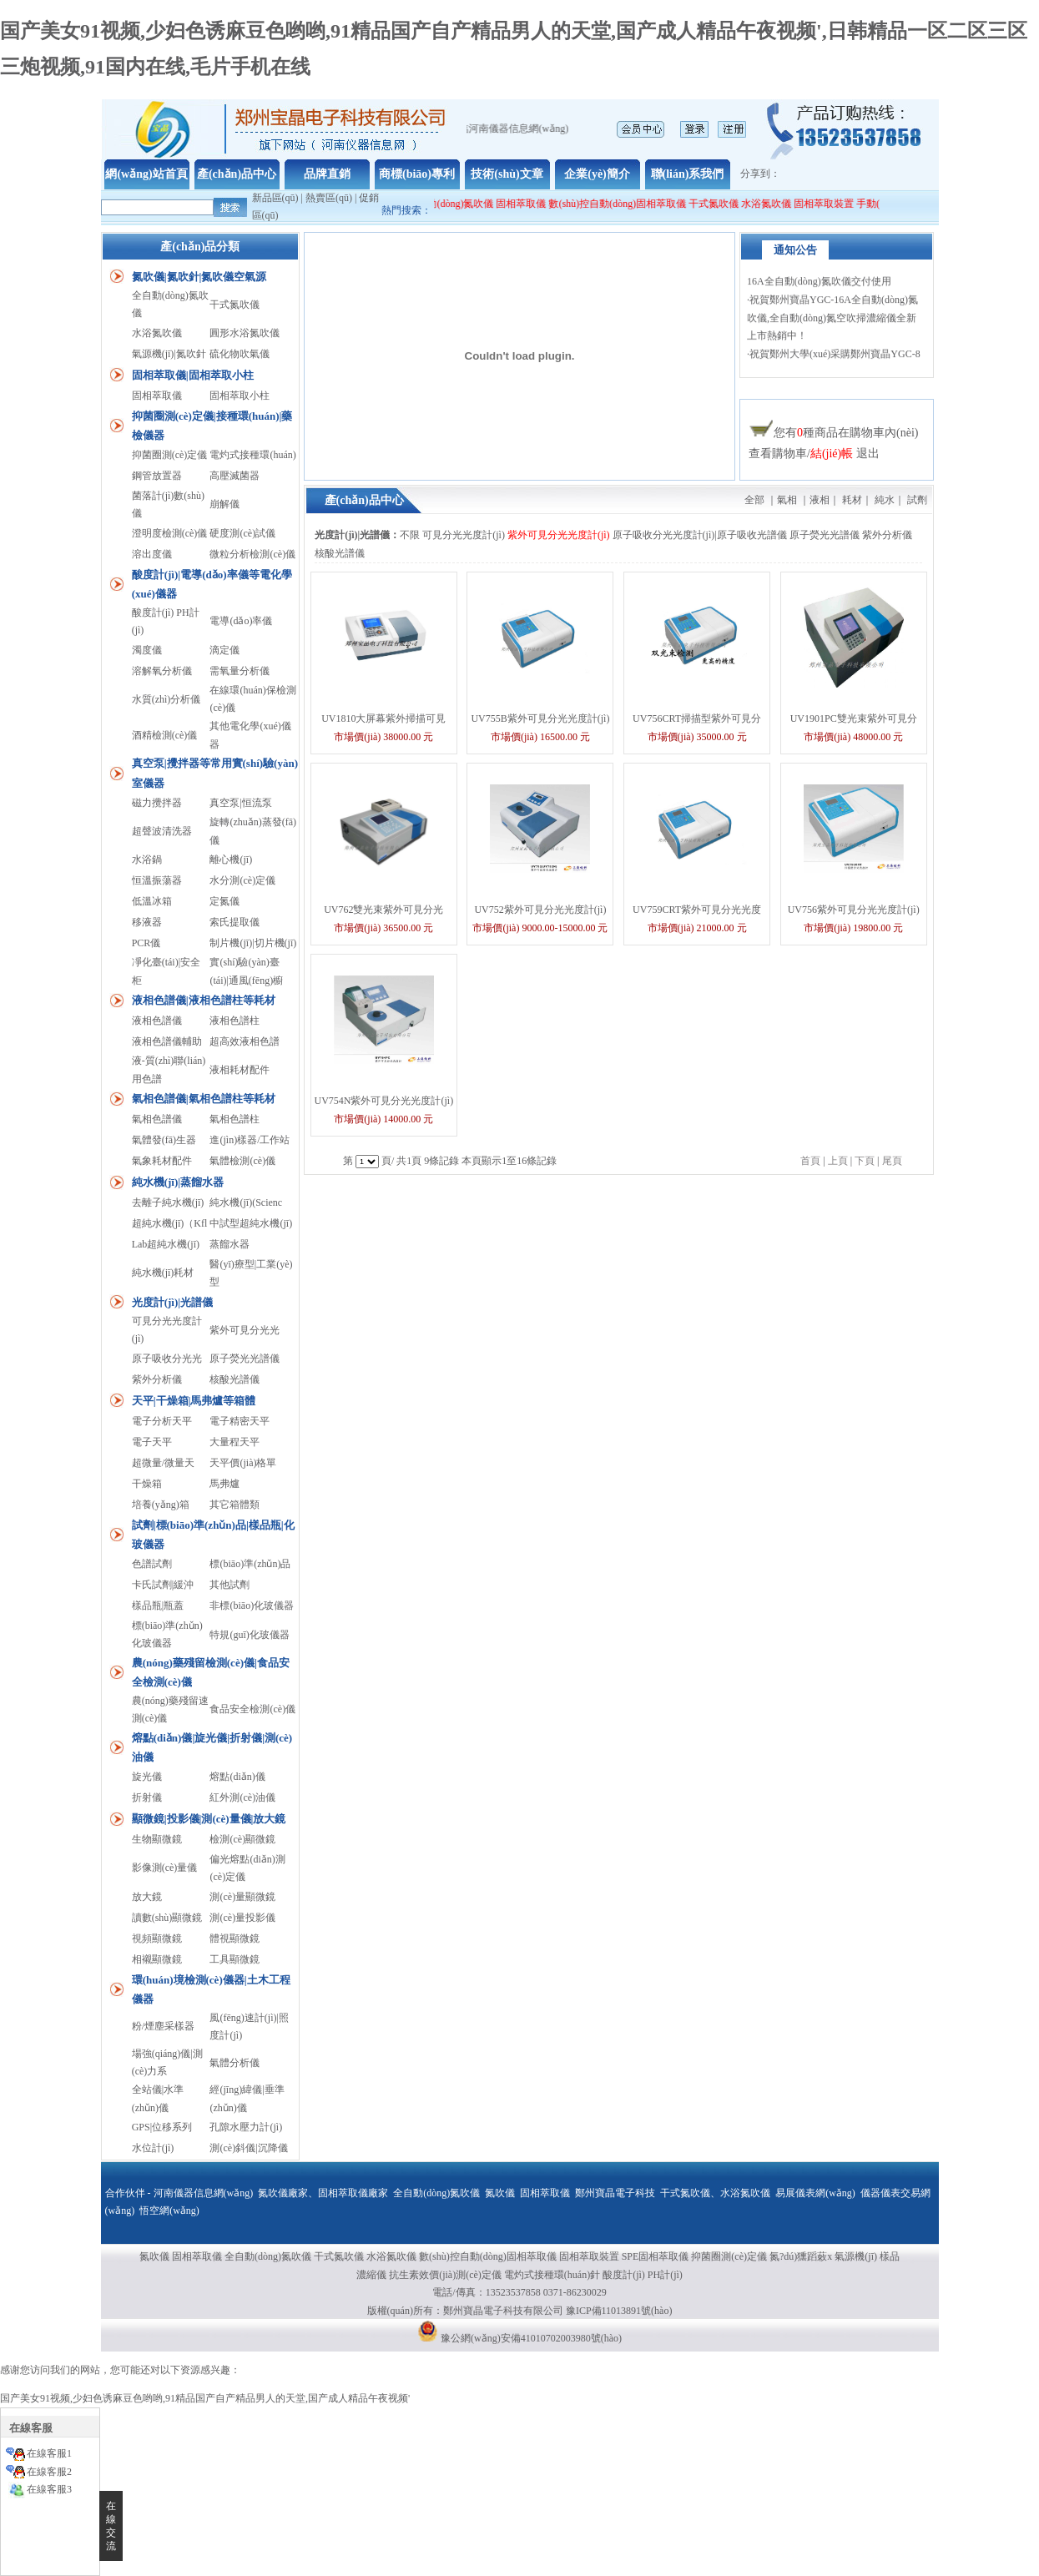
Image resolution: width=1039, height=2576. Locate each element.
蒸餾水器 (229, 1244)
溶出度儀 (152, 554)
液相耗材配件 (239, 1070)
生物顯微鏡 (157, 1839)
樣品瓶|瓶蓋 (158, 1605)
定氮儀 (224, 901)
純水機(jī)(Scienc (245, 1202)
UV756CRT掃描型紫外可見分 (697, 718)
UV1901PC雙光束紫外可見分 (853, 718)
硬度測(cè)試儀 (242, 533)
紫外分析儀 (157, 1379)
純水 (885, 500)
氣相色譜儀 (157, 1119)
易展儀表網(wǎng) (815, 2193)
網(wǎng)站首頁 (146, 174)
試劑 (917, 500)
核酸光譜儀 (234, 1379)
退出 (868, 453)
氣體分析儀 (234, 2063)
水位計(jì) (153, 2148)
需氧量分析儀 (239, 671)
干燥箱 (147, 1484)
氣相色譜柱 (234, 1119)
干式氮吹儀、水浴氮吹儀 (715, 2193)
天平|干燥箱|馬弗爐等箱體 (194, 1400)
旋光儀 (147, 1776)
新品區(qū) (275, 198)
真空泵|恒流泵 (240, 803)
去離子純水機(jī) (168, 1202)
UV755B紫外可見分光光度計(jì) (540, 718)
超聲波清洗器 (162, 831)
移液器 (147, 922)
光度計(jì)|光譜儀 (172, 1302)
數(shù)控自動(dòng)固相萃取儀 (635, 203)
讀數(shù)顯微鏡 (167, 1917)
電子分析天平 (162, 1421)
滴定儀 (224, 650)
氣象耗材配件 (162, 1161)
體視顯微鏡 (234, 1938)
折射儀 (147, 1797)
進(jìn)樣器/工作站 (249, 1140)
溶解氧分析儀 (162, 671)
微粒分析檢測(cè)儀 (252, 554)
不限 (410, 535)
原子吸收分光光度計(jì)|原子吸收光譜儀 (700, 535)
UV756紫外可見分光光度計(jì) (854, 909)
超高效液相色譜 (244, 1041)
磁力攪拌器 (157, 803)
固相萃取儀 (539, 203)
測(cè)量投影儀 (242, 1917)
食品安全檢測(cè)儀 (252, 1709)
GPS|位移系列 (162, 2127)
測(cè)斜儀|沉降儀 (248, 2148)
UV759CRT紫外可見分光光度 (697, 909)
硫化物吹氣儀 (239, 354)
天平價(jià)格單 (242, 1463)
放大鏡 (147, 1897)
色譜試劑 (152, 1564)
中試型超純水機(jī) (250, 1223)
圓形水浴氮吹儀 (244, 333)
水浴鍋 (147, 859)
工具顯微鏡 (234, 1959)
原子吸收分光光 (167, 1358)
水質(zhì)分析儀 (166, 699)
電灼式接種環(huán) (252, 455)
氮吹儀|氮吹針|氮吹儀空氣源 (199, 276)
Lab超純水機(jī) (165, 1244)
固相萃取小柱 (239, 395)
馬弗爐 (224, 1484)
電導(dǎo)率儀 (240, 621)
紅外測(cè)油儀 (242, 1797)
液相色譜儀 (157, 1020)
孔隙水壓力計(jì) (245, 2127)
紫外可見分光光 (244, 1330)
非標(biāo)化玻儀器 (251, 1605)
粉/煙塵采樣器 (163, 2026)
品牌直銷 (327, 174)
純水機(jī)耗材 (163, 1272)
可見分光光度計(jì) (463, 535)
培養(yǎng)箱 (160, 1504)
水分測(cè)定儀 (242, 880)
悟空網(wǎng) (169, 2210)
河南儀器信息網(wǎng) (204, 2193)
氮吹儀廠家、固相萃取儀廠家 (323, 2193)
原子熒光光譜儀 (244, 1358)
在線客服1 (49, 2453)
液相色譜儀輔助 (167, 1041)
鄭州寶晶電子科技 (615, 2193)
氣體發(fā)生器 (164, 1140)
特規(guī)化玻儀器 (249, 1635)
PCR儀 (146, 943)
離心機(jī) (230, 859)
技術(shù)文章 (506, 174)
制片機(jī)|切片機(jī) (252, 943)
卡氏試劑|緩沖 (163, 1584)
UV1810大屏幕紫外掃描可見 (383, 718)
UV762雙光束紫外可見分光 (383, 909)
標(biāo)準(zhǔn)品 (249, 1564)
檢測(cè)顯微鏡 (242, 1839)
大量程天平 (234, 1442)
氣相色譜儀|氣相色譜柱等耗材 (203, 1098)
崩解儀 (224, 504)
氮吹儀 (500, 2193)
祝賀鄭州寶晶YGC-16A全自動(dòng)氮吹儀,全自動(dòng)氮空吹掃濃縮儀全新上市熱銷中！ (832, 326)
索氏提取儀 (234, 922)
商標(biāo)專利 (417, 174)
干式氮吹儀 (730, 203)
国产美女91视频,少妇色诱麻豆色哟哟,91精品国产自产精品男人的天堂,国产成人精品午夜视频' (205, 2398)
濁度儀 (147, 650)
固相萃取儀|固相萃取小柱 (193, 375)
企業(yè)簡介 (597, 174)
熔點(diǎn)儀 (237, 1776)
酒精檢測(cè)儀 (165, 735)
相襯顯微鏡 (157, 1959)
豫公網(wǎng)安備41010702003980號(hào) (531, 2338)
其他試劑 (229, 1584)
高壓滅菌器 (234, 475)
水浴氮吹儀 (783, 203)
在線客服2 (49, 2472)
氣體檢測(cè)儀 (242, 1161)
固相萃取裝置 (840, 203)
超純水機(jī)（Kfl (170, 1223)
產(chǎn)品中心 (236, 174)
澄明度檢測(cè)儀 (170, 533)
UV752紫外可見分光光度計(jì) (540, 909)
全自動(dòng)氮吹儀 (467, 203)
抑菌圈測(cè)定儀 (170, 455)
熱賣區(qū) (328, 198)
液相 (820, 500)
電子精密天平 (239, 1421)
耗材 (852, 500)
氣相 (787, 500)
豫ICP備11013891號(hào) (619, 2310)
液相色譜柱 (234, 1020)
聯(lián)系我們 (687, 174)
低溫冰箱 (152, 901)
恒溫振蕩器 (157, 880)
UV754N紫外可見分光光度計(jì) (383, 1101)
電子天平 (152, 1442)
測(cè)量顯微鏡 (242, 1897)
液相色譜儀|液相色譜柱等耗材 (203, 1000)
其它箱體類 (234, 1504)
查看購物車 (778, 453)
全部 (754, 500)
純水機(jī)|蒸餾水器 (178, 1182)
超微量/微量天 (163, 1463)
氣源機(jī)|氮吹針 (169, 354)
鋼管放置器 (157, 475)
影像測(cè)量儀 (165, 1867)
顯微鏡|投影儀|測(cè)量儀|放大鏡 (209, 1818)
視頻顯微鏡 (157, 1938)
